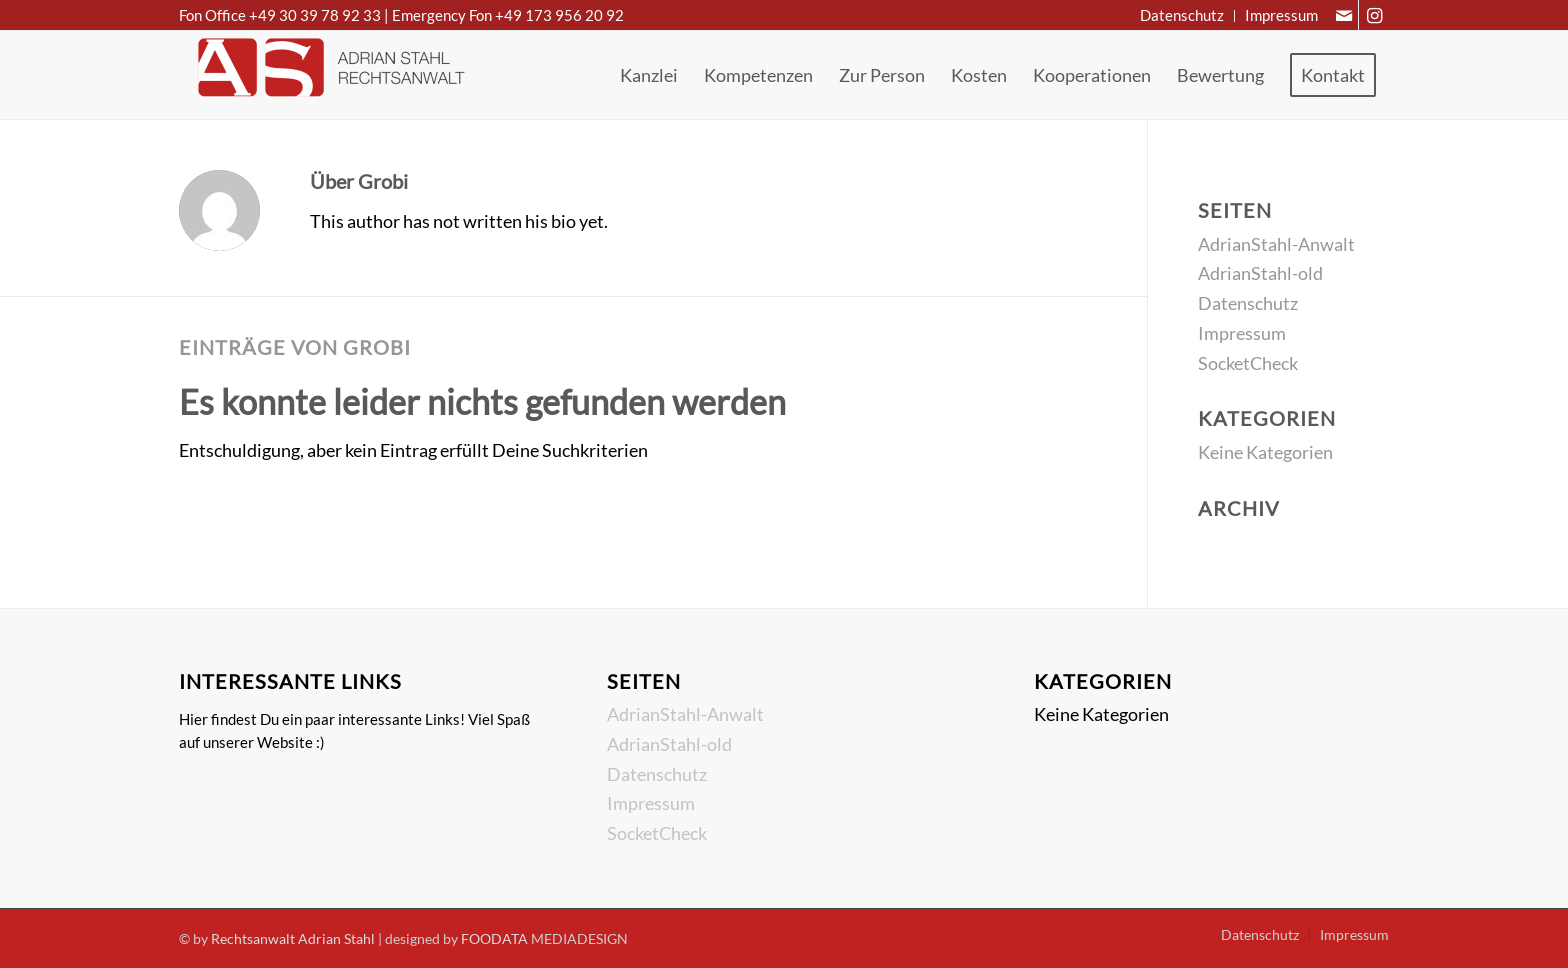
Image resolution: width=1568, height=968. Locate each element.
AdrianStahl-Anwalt (1276, 244)
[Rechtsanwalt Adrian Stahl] (329, 75)
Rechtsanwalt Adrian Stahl (293, 938)
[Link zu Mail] (1343, 15)
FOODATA (494, 938)
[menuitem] (1182, 16)
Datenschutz (1248, 303)
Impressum (1242, 333)
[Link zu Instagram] (1374, 15)
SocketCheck (1248, 363)
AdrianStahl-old (1260, 273)
